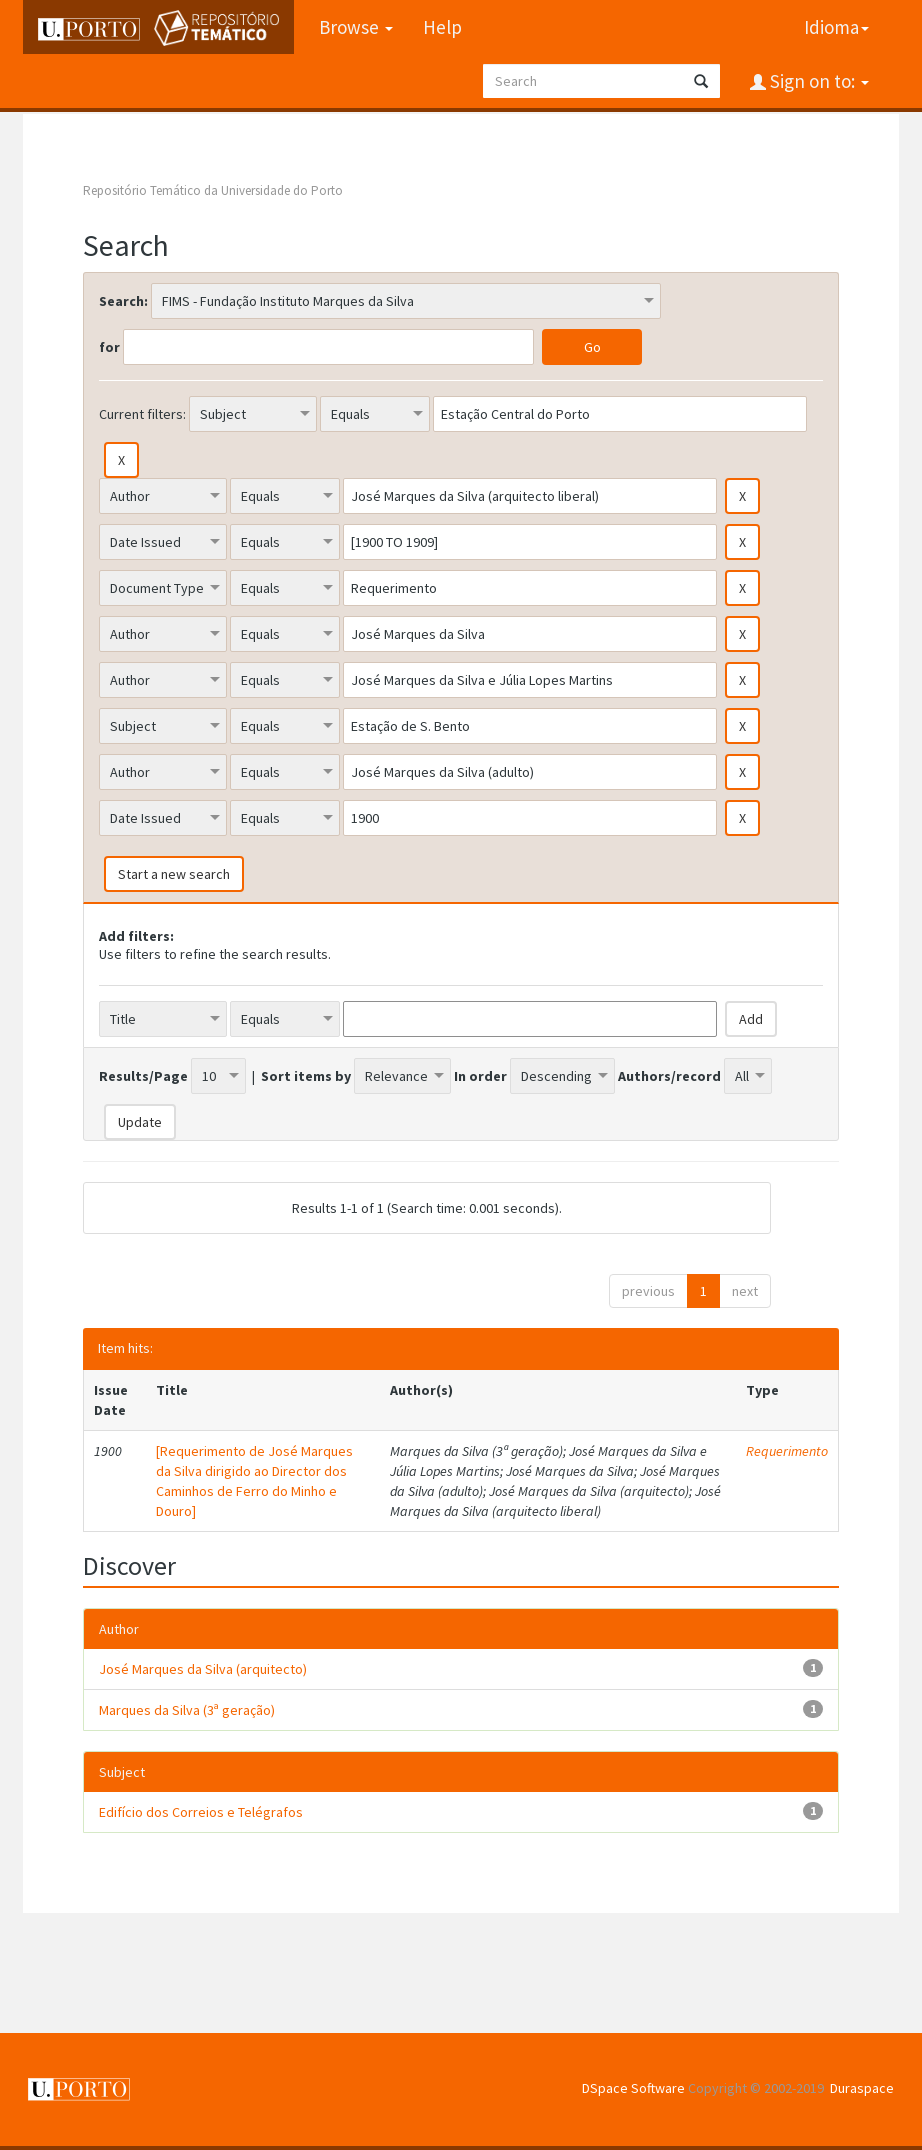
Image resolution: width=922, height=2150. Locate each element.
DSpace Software (633, 2088)
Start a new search (174, 874)
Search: (123, 301)
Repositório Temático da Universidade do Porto (213, 190)
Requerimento (787, 1451)
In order (480, 1076)
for (109, 347)
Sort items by (306, 1076)
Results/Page (143, 1076)
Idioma (836, 27)
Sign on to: (817, 81)
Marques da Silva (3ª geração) (187, 1710)
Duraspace (862, 2088)
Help (442, 27)
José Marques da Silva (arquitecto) (203, 1669)
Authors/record (669, 1076)
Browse (356, 27)
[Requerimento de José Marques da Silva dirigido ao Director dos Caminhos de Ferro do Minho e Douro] (254, 1481)
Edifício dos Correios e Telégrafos (201, 1812)
